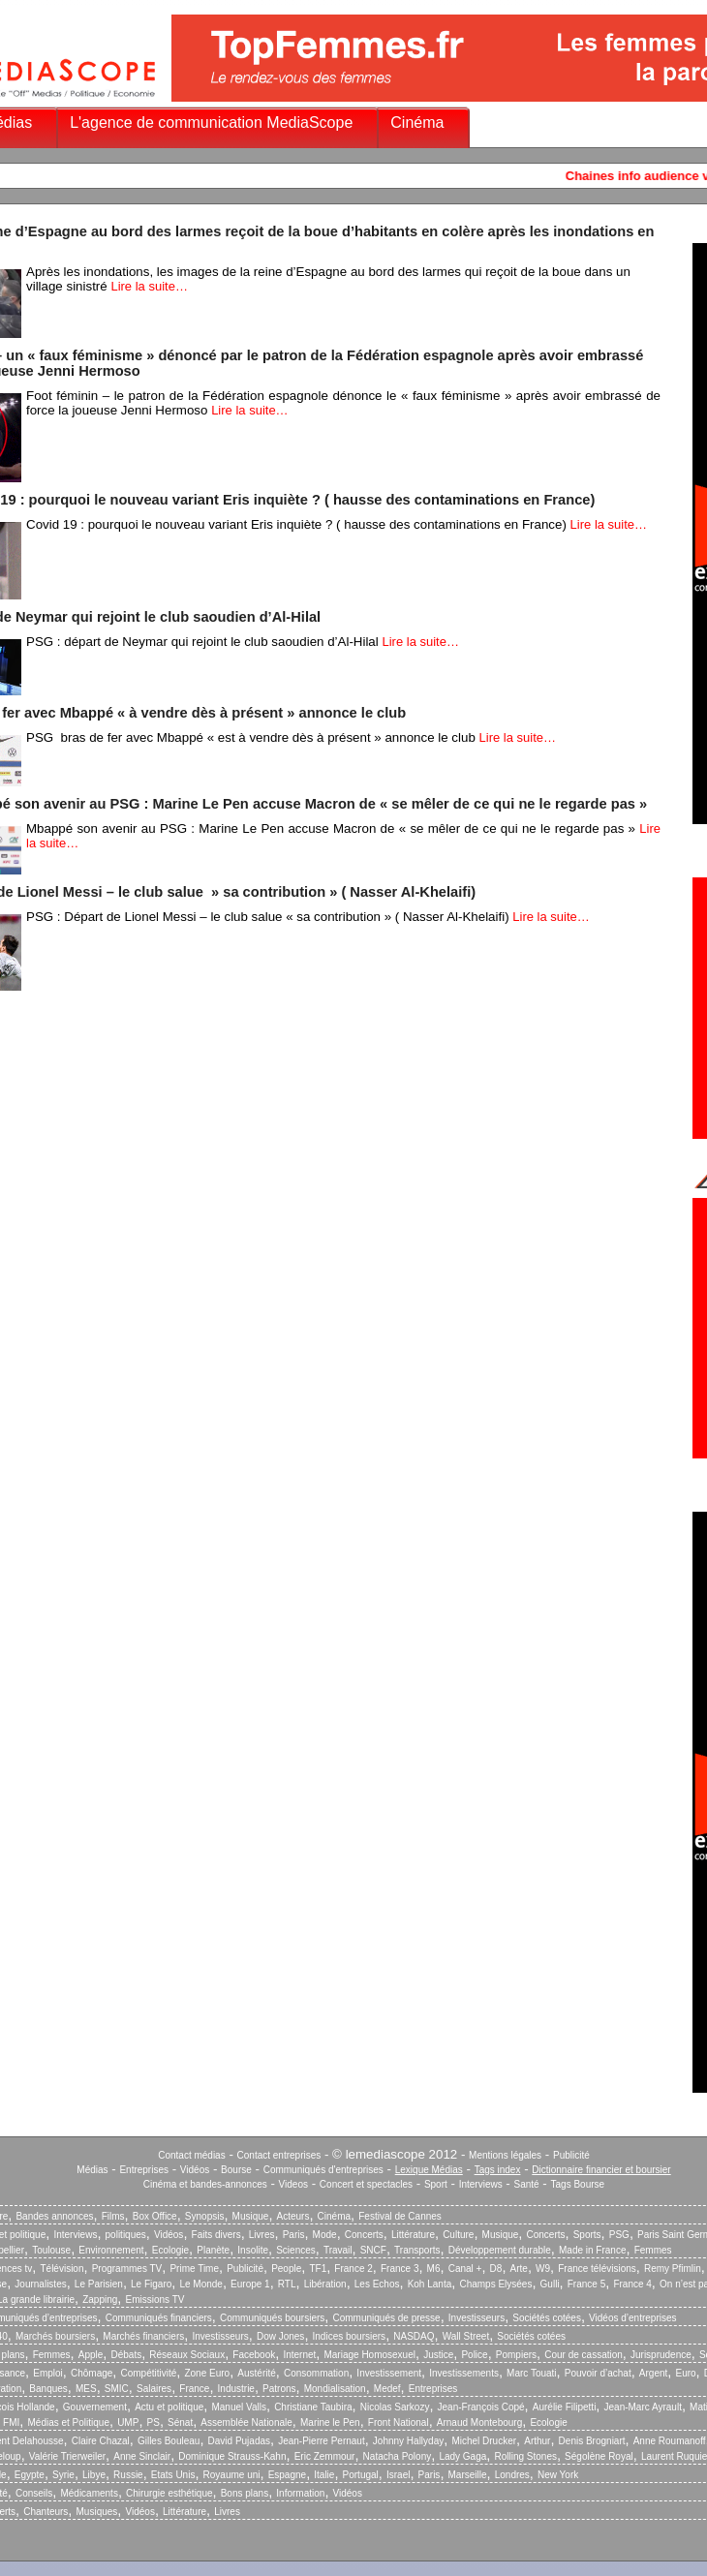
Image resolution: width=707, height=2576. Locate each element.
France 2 (353, 2268)
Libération (325, 2284)
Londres (512, 2474)
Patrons (278, 2388)
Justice (438, 2354)
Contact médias (191, 2155)
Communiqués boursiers (272, 2318)
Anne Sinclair (141, 2456)
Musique (250, 2216)
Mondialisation (335, 2388)
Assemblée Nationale (246, 2422)
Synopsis (205, 2216)
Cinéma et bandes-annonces (205, 2184)
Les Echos (377, 2284)
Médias (92, 2169)
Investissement (388, 2373)
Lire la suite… (148, 286)
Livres (262, 2234)
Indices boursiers (349, 2336)
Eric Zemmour (324, 2456)
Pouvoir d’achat (598, 2373)
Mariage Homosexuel (369, 2354)
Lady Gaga (462, 2456)
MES (86, 2388)
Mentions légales (505, 2155)
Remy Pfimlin (672, 2268)
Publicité (571, 2155)
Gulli (550, 2284)
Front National (398, 2422)
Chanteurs (45, 2511)
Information (300, 2493)
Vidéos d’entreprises (632, 2318)
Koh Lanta (430, 2284)
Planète (213, 2250)
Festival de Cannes (400, 2216)
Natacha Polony (397, 2456)
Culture (458, 2234)
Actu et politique (169, 2407)
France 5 (586, 2284)
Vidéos (194, 2169)
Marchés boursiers (55, 2336)
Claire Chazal (101, 2441)
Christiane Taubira (313, 2407)
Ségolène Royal (599, 2456)
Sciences (296, 2250)
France (194, 2388)
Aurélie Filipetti (565, 2407)
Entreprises (144, 2169)
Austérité (256, 2373)
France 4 (632, 2284)
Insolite (252, 2250)
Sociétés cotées (546, 2318)
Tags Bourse (578, 2184)
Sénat (180, 2422)
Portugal (361, 2474)
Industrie (236, 2388)
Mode (325, 2234)
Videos (293, 2184)
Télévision (61, 2268)
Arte (519, 2268)
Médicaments (88, 2493)
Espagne (287, 2474)
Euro (685, 2373)
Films (113, 2216)
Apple (91, 2354)
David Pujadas (239, 2441)
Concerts (364, 2234)
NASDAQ (413, 2336)
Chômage (91, 2373)
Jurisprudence (661, 2354)
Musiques (97, 2511)
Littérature (413, 2234)
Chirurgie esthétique (169, 2493)
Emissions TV (155, 2299)
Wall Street (466, 2336)
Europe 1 (250, 2284)
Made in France (592, 2250)
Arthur (537, 2441)
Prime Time (194, 2268)
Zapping (99, 2299)
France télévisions (597, 2268)
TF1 (317, 2268)
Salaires (154, 2388)
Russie (128, 2474)
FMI (11, 2422)
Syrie (63, 2474)
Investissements (464, 2373)
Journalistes (40, 2284)
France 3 (399, 2268)
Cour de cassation (583, 2354)
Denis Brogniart (592, 2441)
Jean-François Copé (481, 2407)
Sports (587, 2234)
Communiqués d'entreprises (323, 2169)
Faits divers (216, 2234)
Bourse (236, 2169)
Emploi (48, 2373)
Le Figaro (151, 2284)
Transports (417, 2250)
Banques (48, 2388)
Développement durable (499, 2250)
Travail (338, 2250)
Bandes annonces (54, 2216)
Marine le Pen (330, 2422)
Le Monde (200, 2284)
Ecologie (170, 2250)
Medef (387, 2388)
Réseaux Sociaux (187, 2354)
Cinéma (417, 122)
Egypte (30, 2474)
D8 (496, 2268)
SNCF (373, 2250)
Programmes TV (127, 2268)
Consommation (316, 2373)
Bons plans (244, 2493)
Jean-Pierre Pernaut (321, 2441)
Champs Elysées (495, 2284)
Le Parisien (99, 2284)
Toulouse (51, 2250)
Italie (324, 2474)
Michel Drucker (483, 2441)
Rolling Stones (525, 2456)
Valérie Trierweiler (67, 2456)
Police (474, 2354)
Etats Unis (173, 2474)
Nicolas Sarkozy (395, 2407)
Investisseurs (476, 2318)
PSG (619, 2234)
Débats (125, 2354)
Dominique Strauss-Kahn (232, 2456)
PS (153, 2422)
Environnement (110, 2250)
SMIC (117, 2388)
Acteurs (293, 2216)
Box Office (155, 2216)
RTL (287, 2284)
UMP (127, 2422)
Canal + (465, 2268)
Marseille (467, 2474)
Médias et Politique (68, 2422)
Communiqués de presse (386, 2318)
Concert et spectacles (366, 2184)
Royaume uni (232, 2474)
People (286, 2268)
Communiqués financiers (159, 2318)
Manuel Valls (238, 2407)
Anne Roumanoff (669, 2441)
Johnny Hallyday (408, 2441)
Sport (435, 2184)
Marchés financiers (143, 2336)
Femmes (653, 2250)
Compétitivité (148, 2373)
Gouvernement (95, 2407)
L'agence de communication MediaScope (211, 122)
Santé (526, 2184)
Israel (398, 2474)
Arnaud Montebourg (479, 2422)
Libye (94, 2474)
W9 (543, 2268)
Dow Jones (280, 2336)
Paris (294, 2234)
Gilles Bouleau (169, 2441)
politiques (126, 2234)
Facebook (253, 2354)
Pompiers (516, 2354)
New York (558, 2474)
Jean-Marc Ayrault (643, 2407)
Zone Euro (207, 2373)
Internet (299, 2354)
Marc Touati (532, 2373)
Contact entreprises (279, 2155)
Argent (653, 2373)
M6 (434, 2268)
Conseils (33, 2493)
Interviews (481, 2184)
